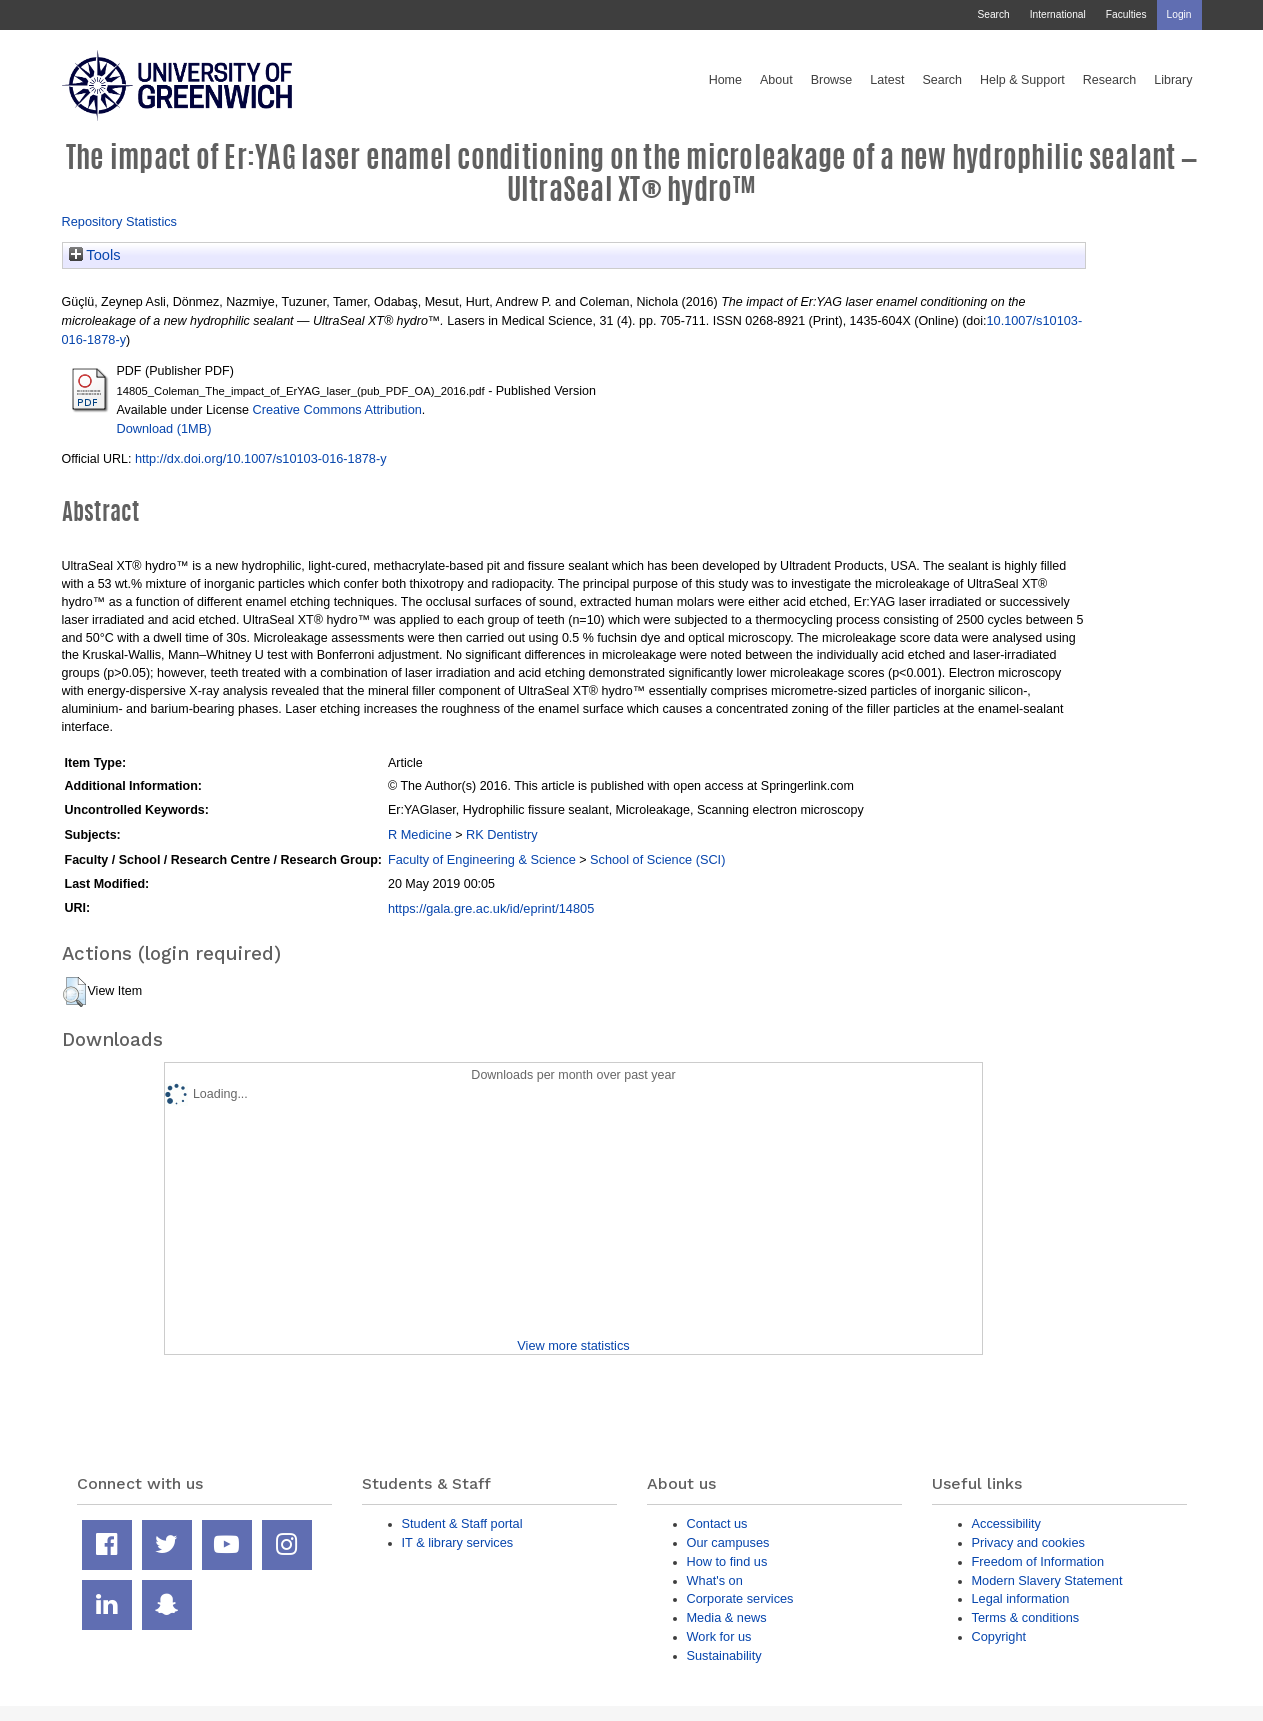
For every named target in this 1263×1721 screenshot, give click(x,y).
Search (993, 14)
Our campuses (728, 1542)
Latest (887, 80)
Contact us (717, 1523)
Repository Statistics (120, 221)
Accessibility (1006, 1523)
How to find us (727, 1561)
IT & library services (458, 1542)
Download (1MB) (164, 428)
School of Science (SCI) (657, 859)
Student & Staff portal (462, 1523)
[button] (74, 992)
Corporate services (740, 1598)
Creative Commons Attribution (336, 409)
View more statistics (573, 1345)
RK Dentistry (502, 834)
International (1058, 14)
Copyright (999, 1636)
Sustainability (724, 1655)
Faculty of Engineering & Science (482, 859)
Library (1173, 80)
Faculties (1126, 14)
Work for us (719, 1636)
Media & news (727, 1617)
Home (725, 80)
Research (1110, 80)
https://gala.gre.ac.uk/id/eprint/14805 (491, 908)
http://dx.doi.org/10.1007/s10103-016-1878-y (261, 458)
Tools (95, 255)
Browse (832, 80)
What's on (715, 1580)
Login (1179, 14)
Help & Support (1022, 80)
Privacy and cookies (1028, 1542)
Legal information (1021, 1598)
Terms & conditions (1026, 1617)
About (776, 80)
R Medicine (420, 834)
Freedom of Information (1038, 1561)
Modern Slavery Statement (1047, 1580)
